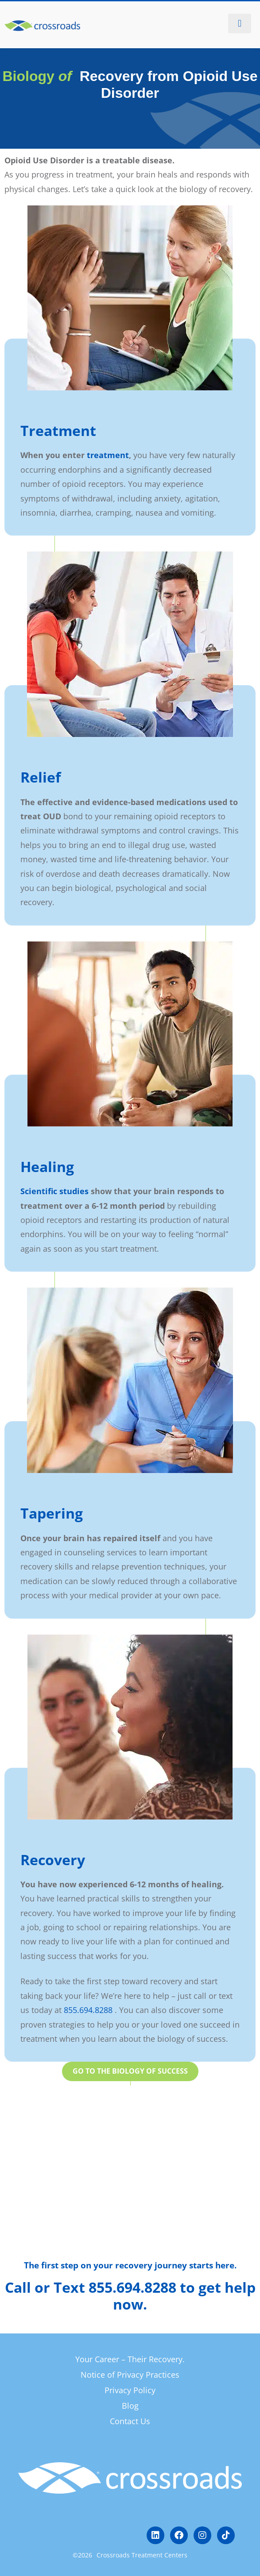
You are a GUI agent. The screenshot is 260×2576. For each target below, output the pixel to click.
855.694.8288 (88, 2010)
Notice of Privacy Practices (130, 2374)
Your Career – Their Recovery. (130, 2359)
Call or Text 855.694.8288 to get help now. (130, 2296)
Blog (130, 2405)
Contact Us (130, 2421)
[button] (239, 23)
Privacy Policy (130, 2390)
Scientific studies (54, 1191)
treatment (108, 455)
